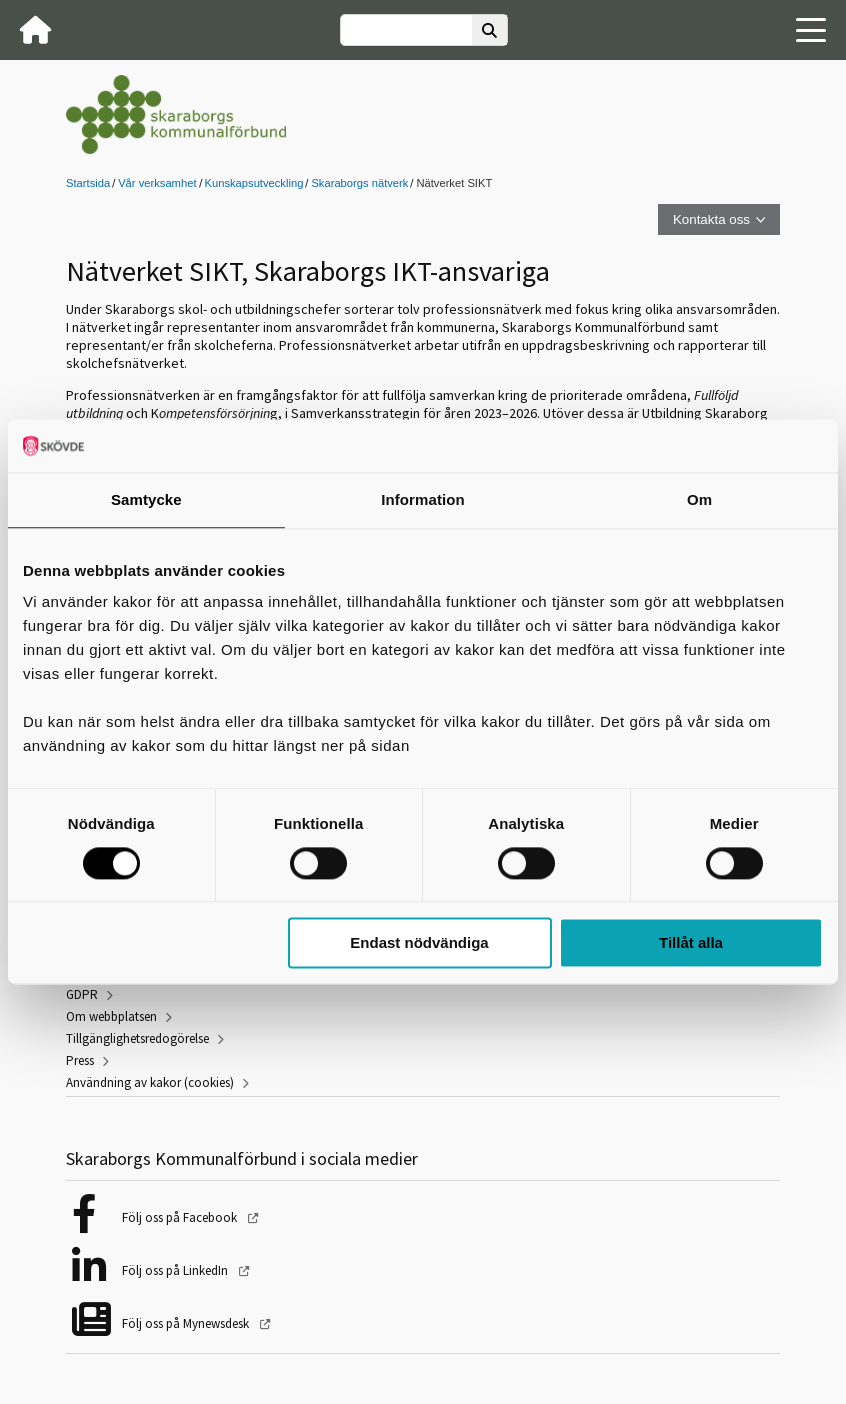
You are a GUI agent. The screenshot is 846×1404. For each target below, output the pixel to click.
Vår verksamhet (157, 183)
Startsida (88, 183)
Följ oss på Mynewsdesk (187, 1323)
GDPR (82, 994)
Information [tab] (423, 499)
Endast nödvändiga (419, 943)
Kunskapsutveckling (254, 183)
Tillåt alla (691, 943)
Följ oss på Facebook (181, 1217)
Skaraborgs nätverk (359, 183)
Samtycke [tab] (146, 499)
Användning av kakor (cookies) (150, 1082)
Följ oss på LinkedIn (176, 1270)
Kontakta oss (711, 219)
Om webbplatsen (111, 1016)
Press (80, 1060)
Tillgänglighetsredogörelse (137, 1038)
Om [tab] (699, 499)
